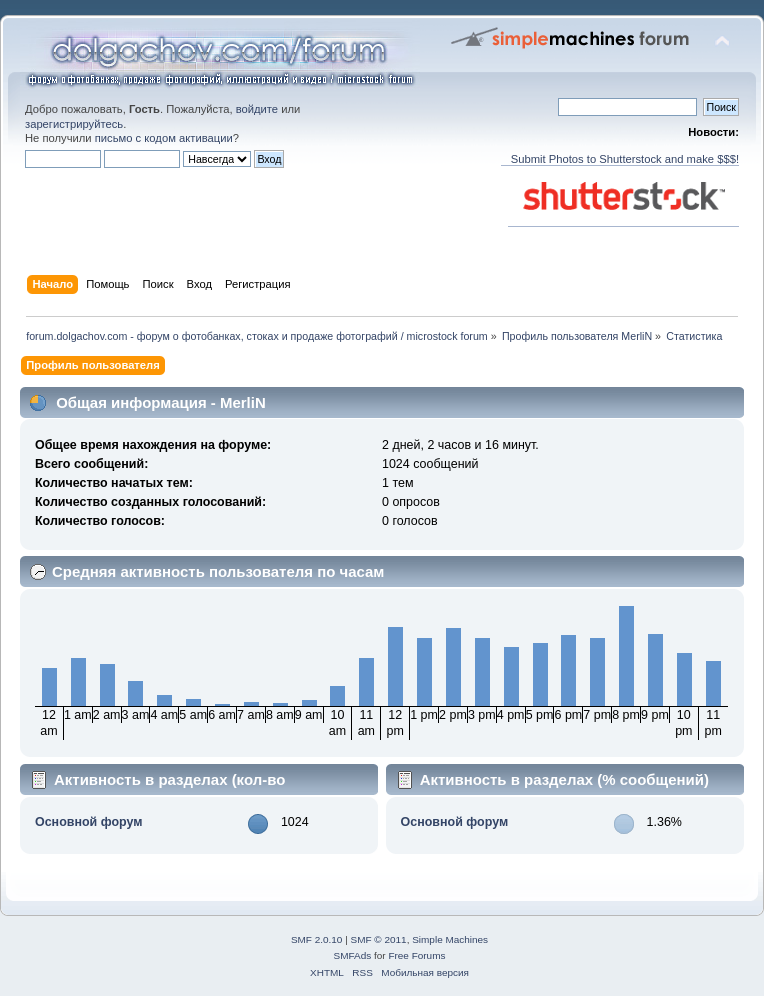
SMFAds (353, 955)
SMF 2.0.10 (317, 939)
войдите (257, 109)
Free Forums (416, 955)
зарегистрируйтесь (74, 124)
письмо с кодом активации (164, 138)
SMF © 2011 (379, 939)
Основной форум (89, 822)
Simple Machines (450, 939)
